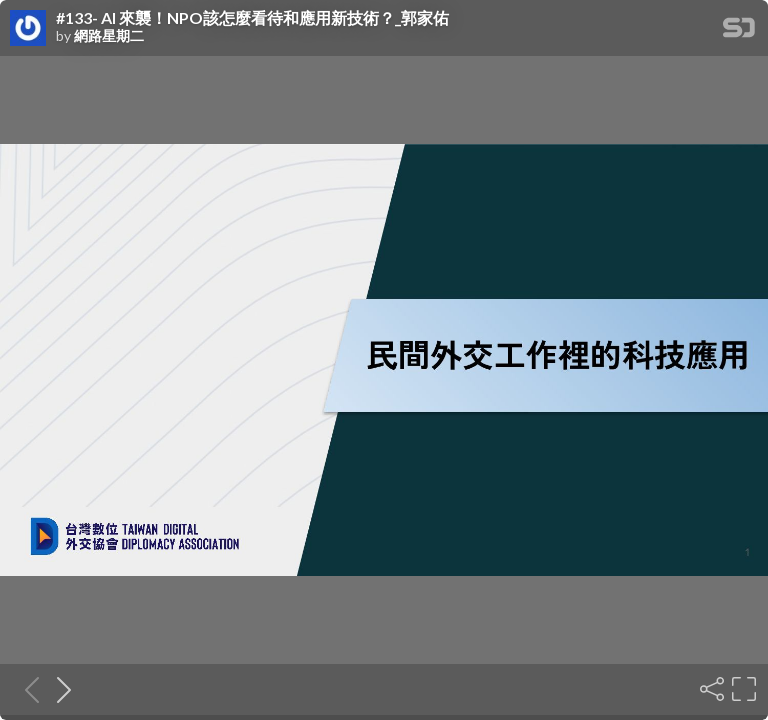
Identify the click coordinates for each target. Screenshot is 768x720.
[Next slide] (58, 689)
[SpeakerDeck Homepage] (739, 31)
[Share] (710, 689)
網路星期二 (109, 36)
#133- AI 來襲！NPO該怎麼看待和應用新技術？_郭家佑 (252, 18)
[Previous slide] (26, 689)
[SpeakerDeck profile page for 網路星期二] (28, 29)
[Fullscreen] (742, 689)
